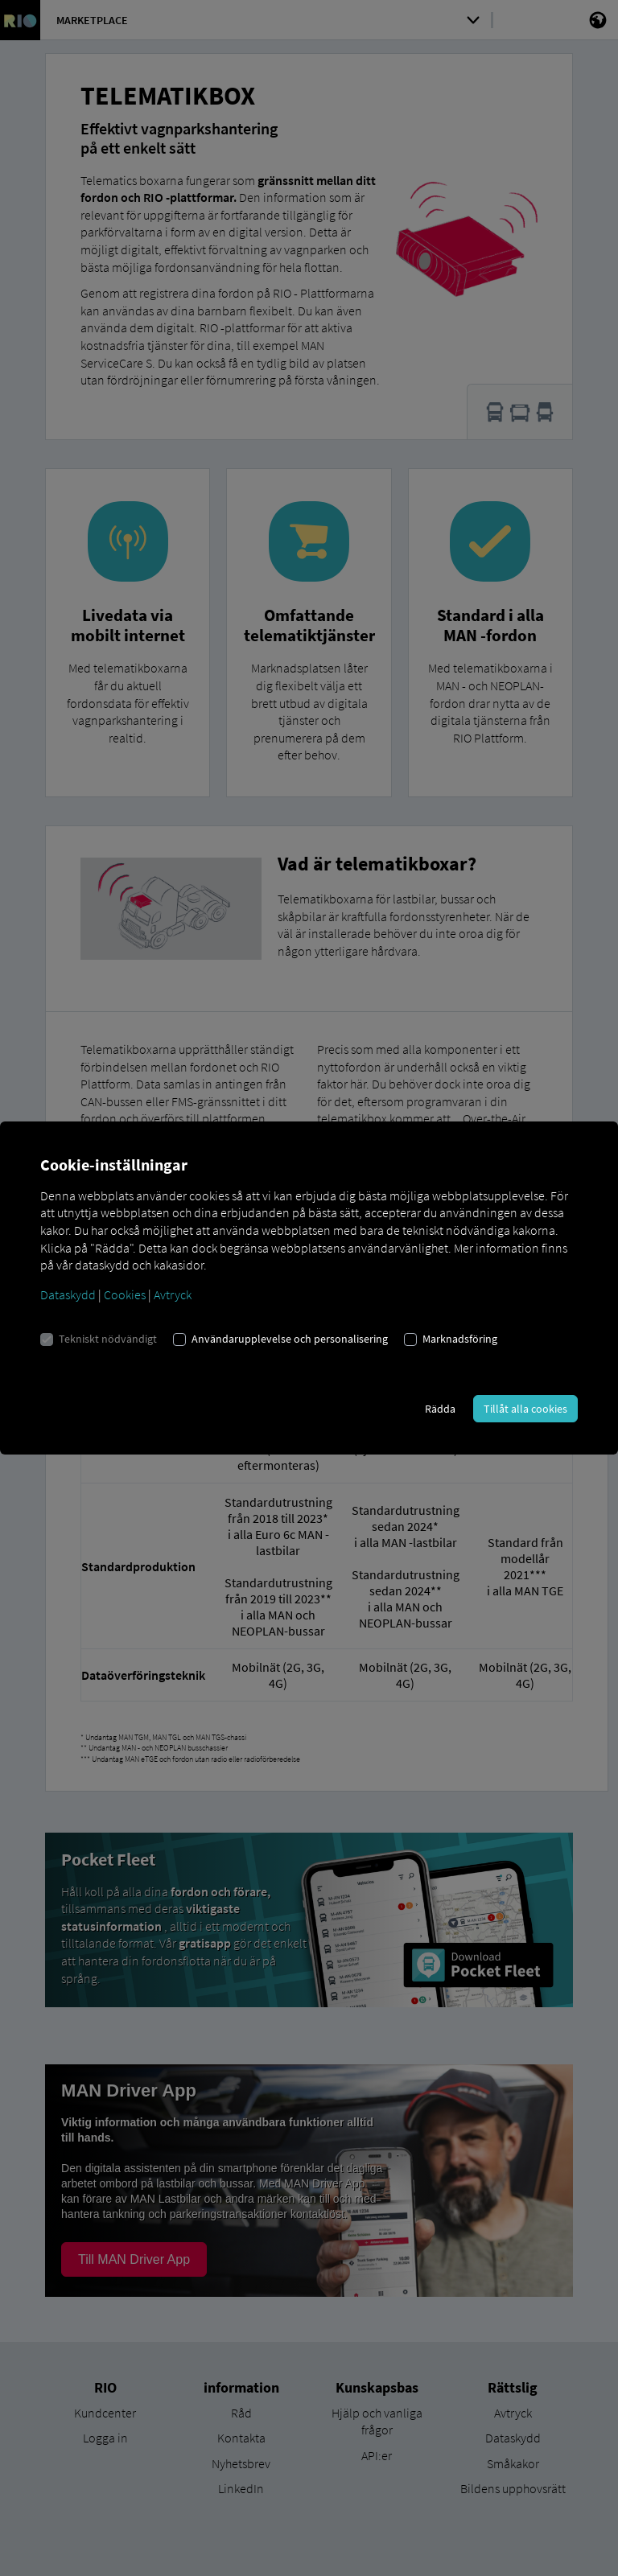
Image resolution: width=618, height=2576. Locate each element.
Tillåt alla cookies (525, 1408)
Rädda (440, 1408)
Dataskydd (68, 1294)
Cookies (125, 1294)
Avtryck (173, 1294)
